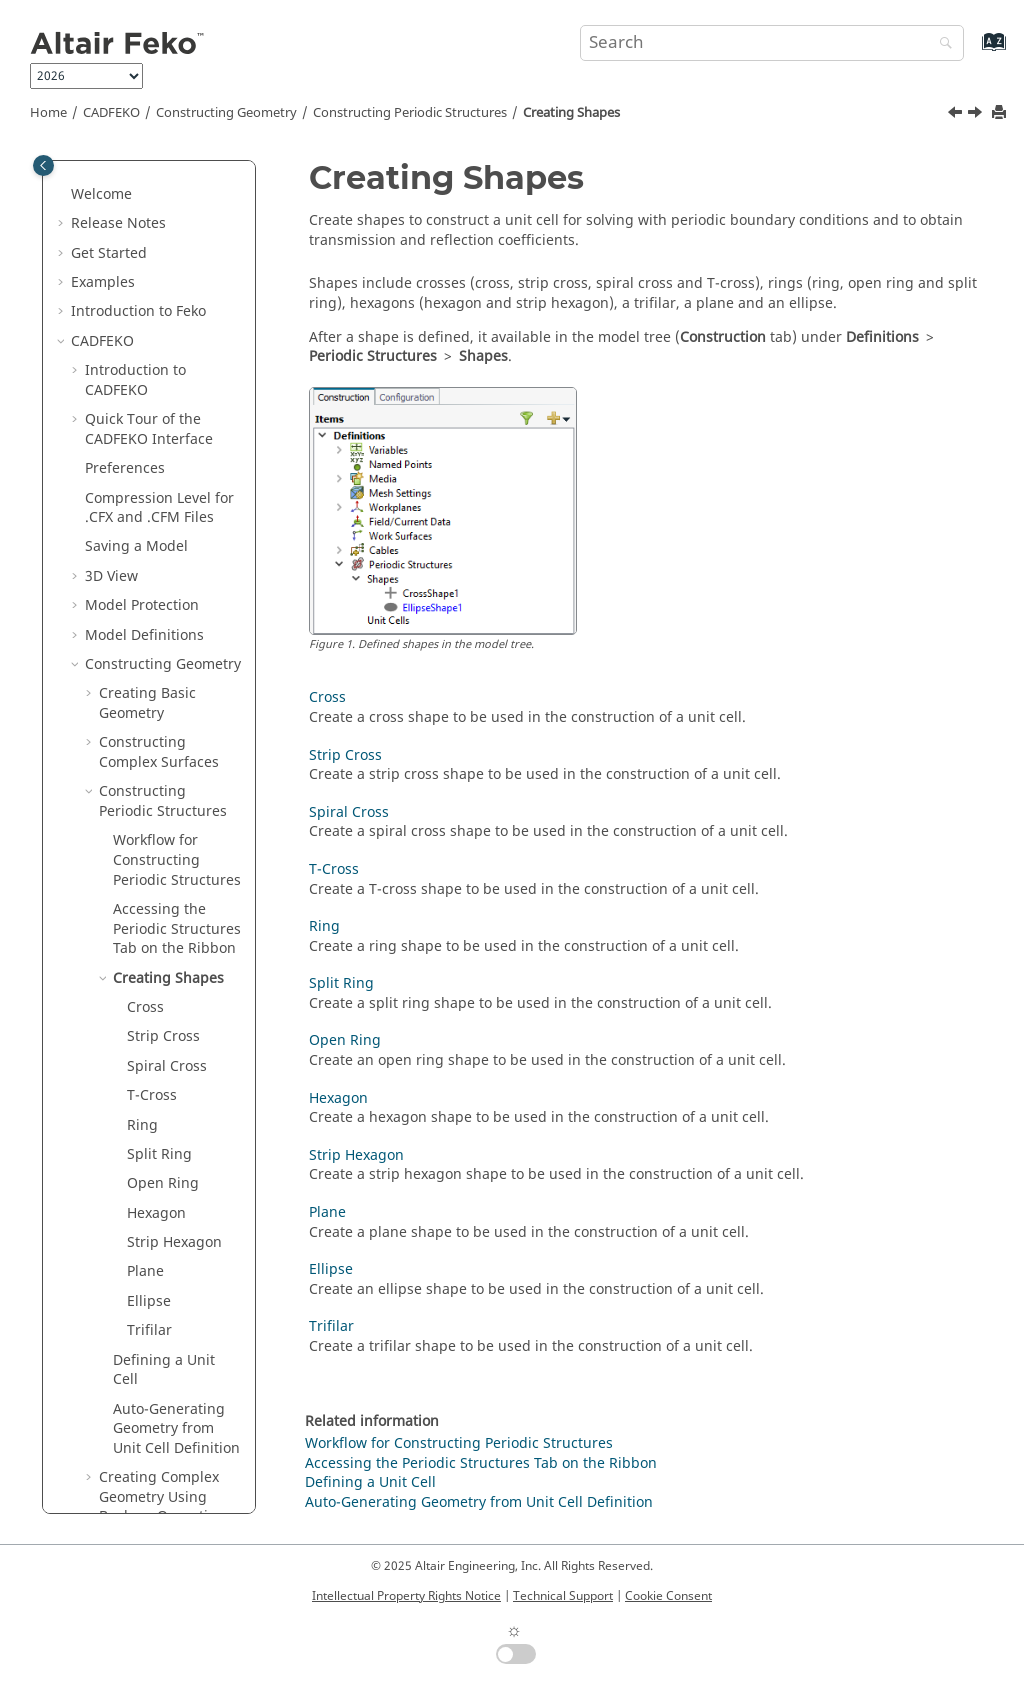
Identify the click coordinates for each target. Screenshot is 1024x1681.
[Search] (941, 44)
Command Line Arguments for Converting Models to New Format (169, 1328)
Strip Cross (163, 495)
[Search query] (772, 43)
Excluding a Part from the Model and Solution (166, 1142)
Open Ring (163, 642)
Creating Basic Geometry (147, 162)
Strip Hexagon (174, 701)
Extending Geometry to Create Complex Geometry (167, 1025)
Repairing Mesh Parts (157, 1485)
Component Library (149, 1397)
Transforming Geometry (145, 1083)
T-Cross (152, 554)
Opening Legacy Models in (165, 1250)
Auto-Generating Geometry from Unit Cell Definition (176, 888)
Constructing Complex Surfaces (159, 211)
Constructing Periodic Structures (410, 113)
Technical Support (563, 1596)
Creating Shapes (571, 113)
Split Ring (159, 613)
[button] (91, 202)
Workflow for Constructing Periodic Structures (177, 319)
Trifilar (149, 789)
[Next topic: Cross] (977, 115)
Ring (142, 584)
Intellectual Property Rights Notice (406, 1596)
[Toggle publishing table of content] (43, 165)
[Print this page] (1001, 113)
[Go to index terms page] (972, 51)
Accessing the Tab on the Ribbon (177, 388)
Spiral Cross (167, 525)
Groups (109, 1426)
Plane (145, 730)
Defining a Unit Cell (164, 829)
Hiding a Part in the (164, 1201)
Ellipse (149, 760)
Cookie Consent (668, 1596)
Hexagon (156, 672)
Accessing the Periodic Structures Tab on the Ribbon (481, 1463)
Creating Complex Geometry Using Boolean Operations (165, 956)
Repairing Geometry (152, 1455)
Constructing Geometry (226, 113)
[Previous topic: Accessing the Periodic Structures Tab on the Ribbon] (957, 115)
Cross (145, 466)
